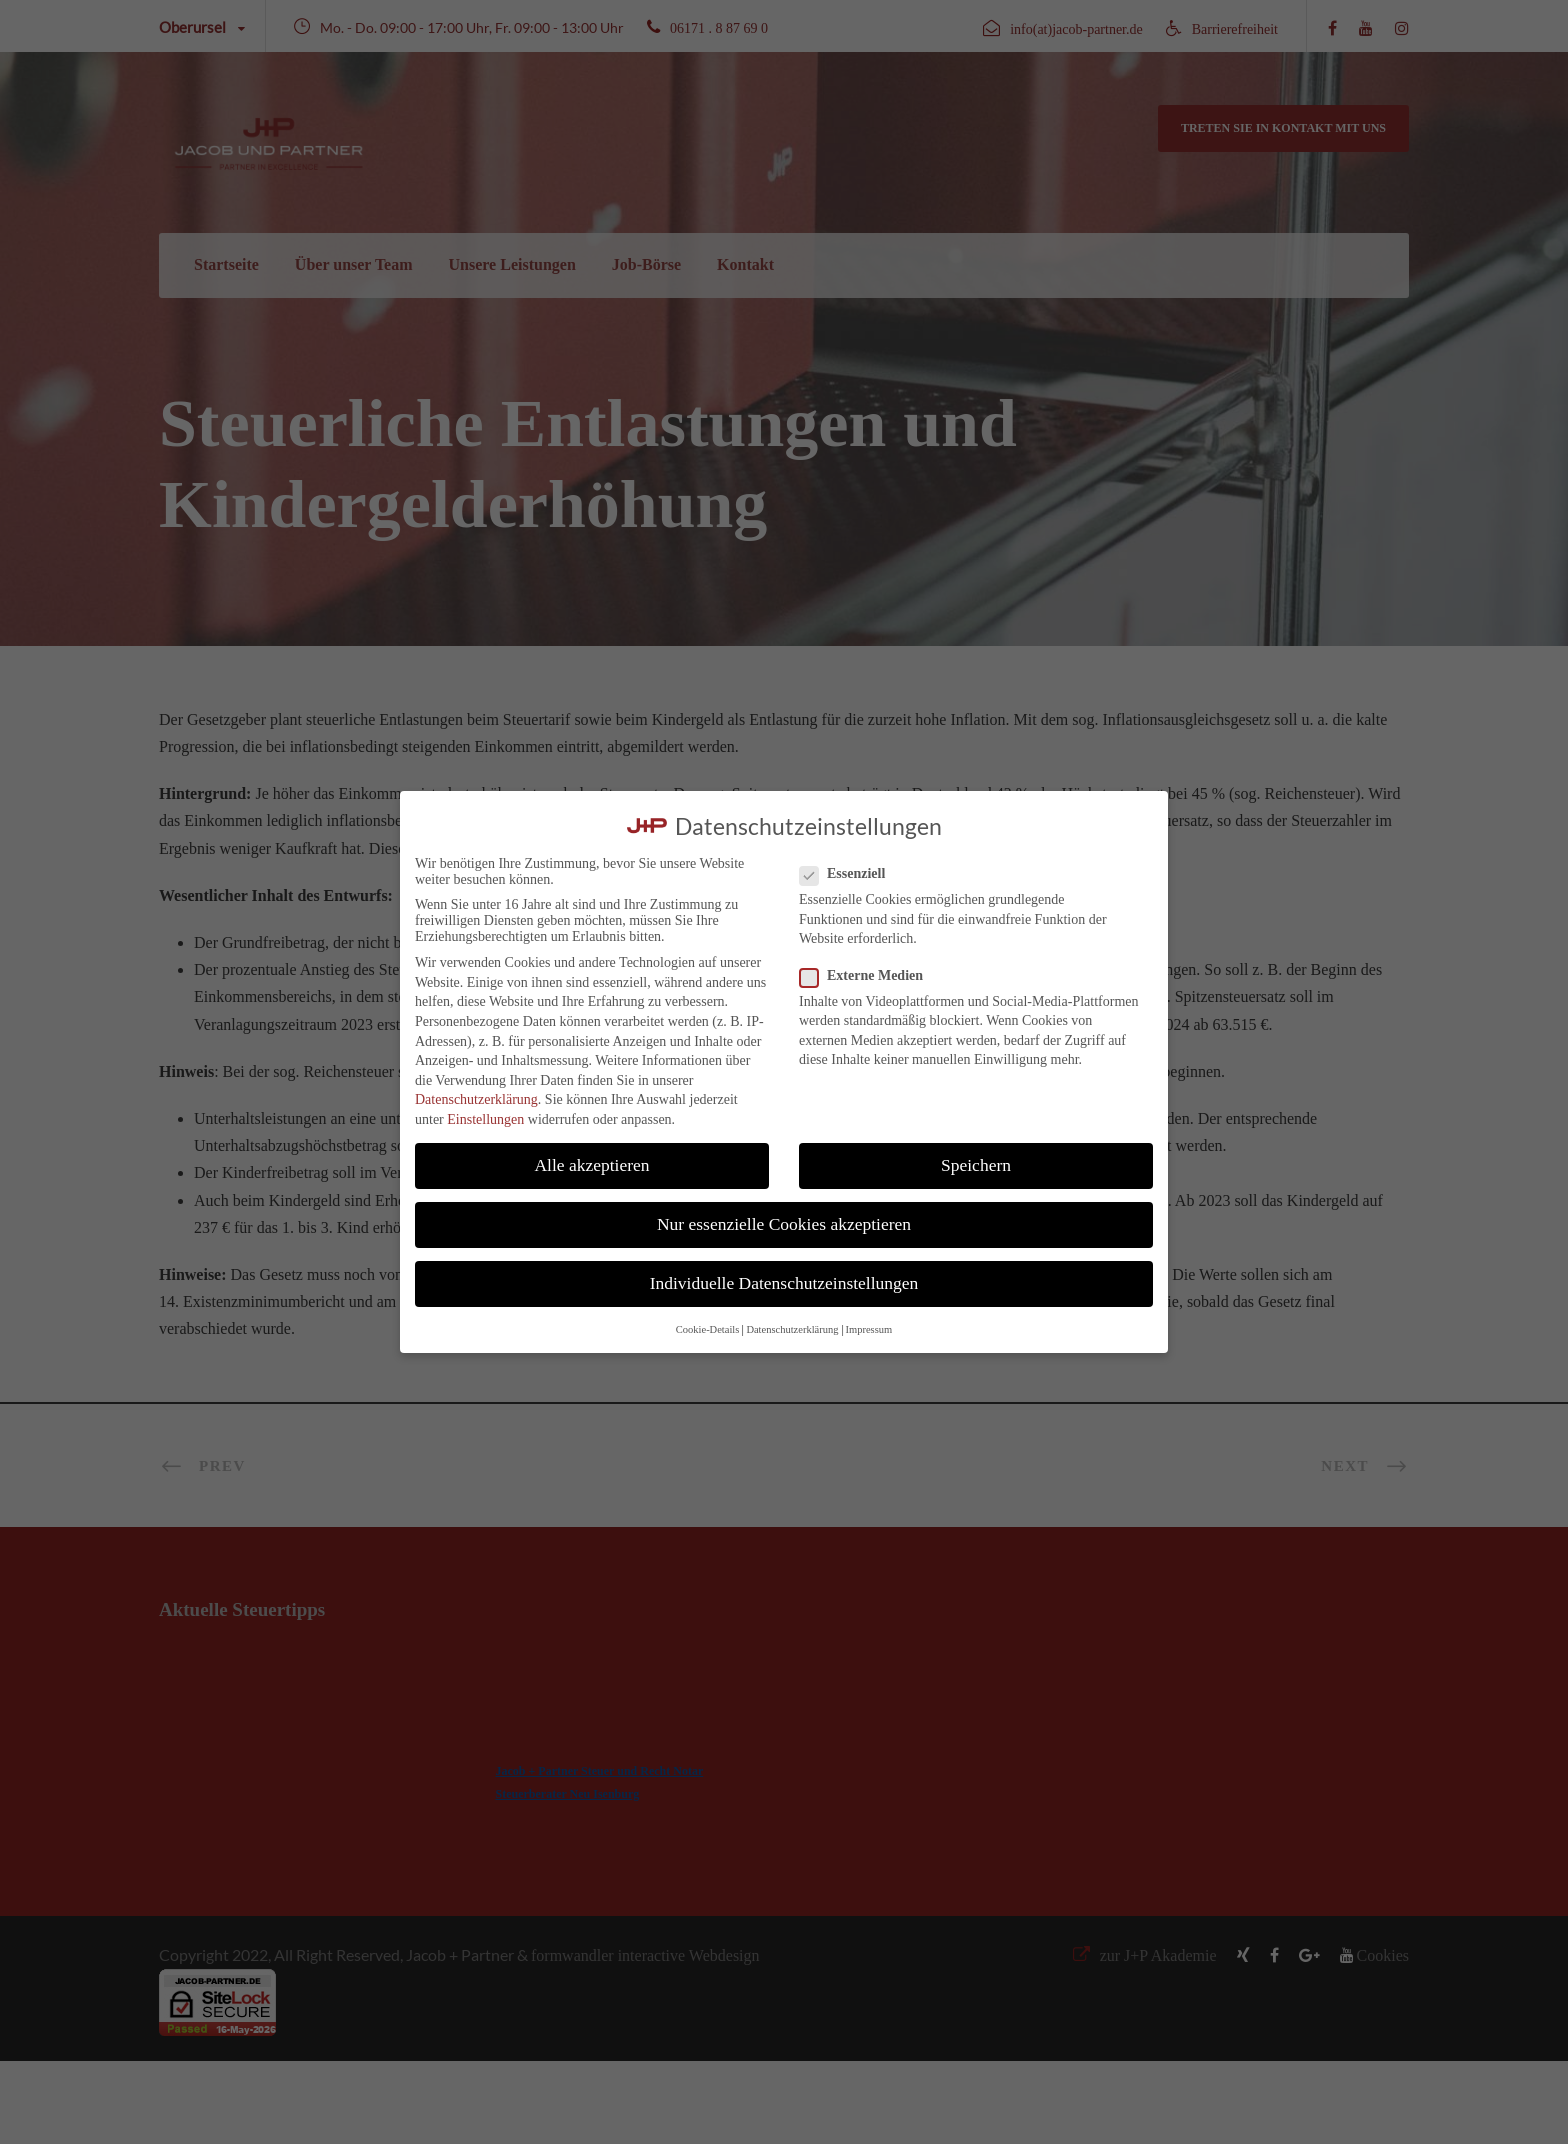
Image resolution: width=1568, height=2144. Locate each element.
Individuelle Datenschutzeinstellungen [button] (784, 1283)
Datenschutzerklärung (476, 1099)
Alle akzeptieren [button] (591, 1165)
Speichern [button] (976, 1165)
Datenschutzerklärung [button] (792, 1329)
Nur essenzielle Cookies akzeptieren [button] (784, 1224)
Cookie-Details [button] (708, 1329)
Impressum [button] (869, 1329)
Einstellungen (485, 1119)
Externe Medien (869, 976)
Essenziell (850, 874)
